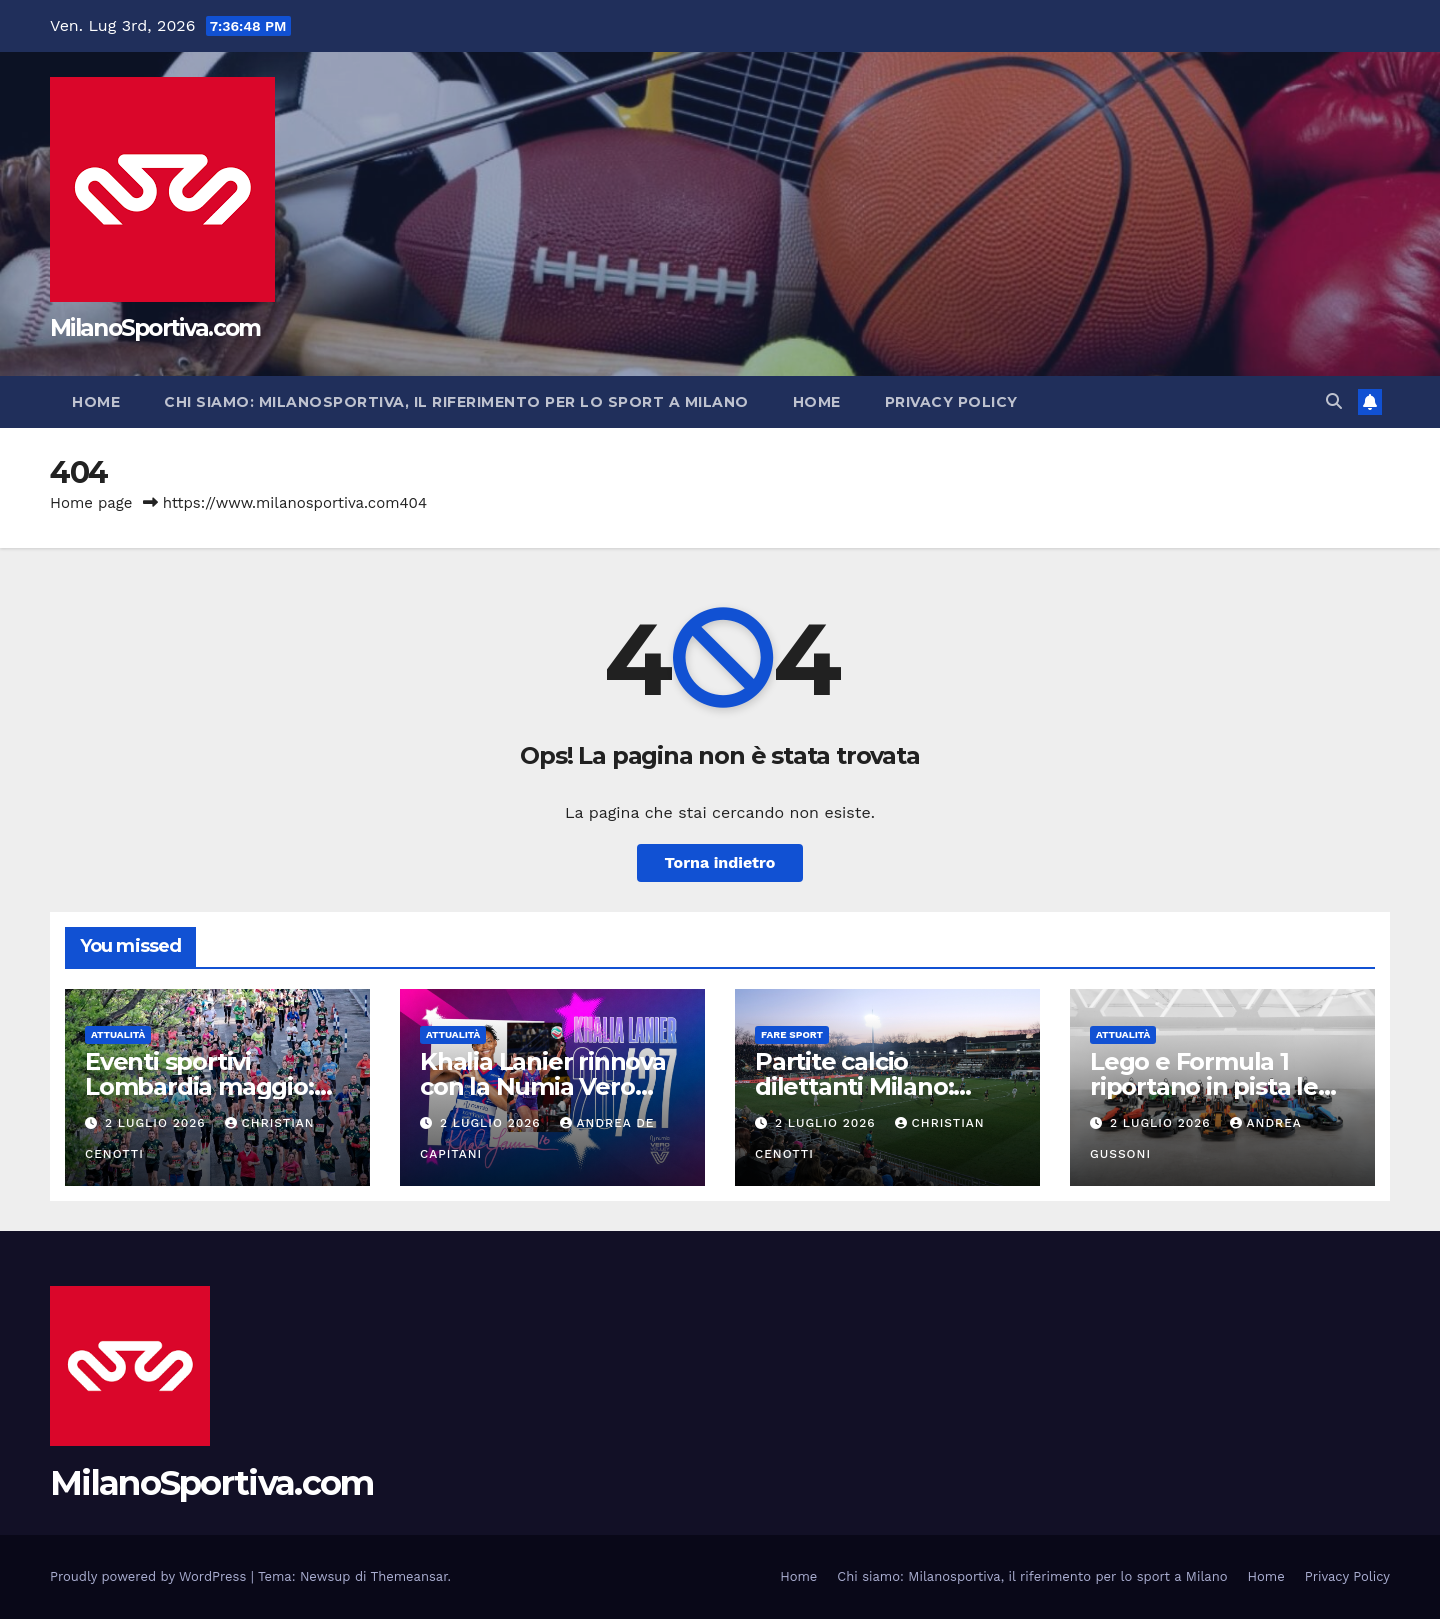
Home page (91, 503)
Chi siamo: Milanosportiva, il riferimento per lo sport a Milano (456, 402)
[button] (1334, 401)
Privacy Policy (951, 402)
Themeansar (409, 1576)
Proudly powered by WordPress (150, 1576)
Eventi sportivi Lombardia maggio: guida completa (199, 1086)
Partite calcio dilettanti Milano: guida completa (854, 1086)
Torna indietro (720, 862)
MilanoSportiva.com (155, 328)
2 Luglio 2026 (158, 1123)
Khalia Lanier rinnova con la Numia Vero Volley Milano (543, 1086)
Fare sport (792, 1034)
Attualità (118, 1034)
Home (96, 402)
